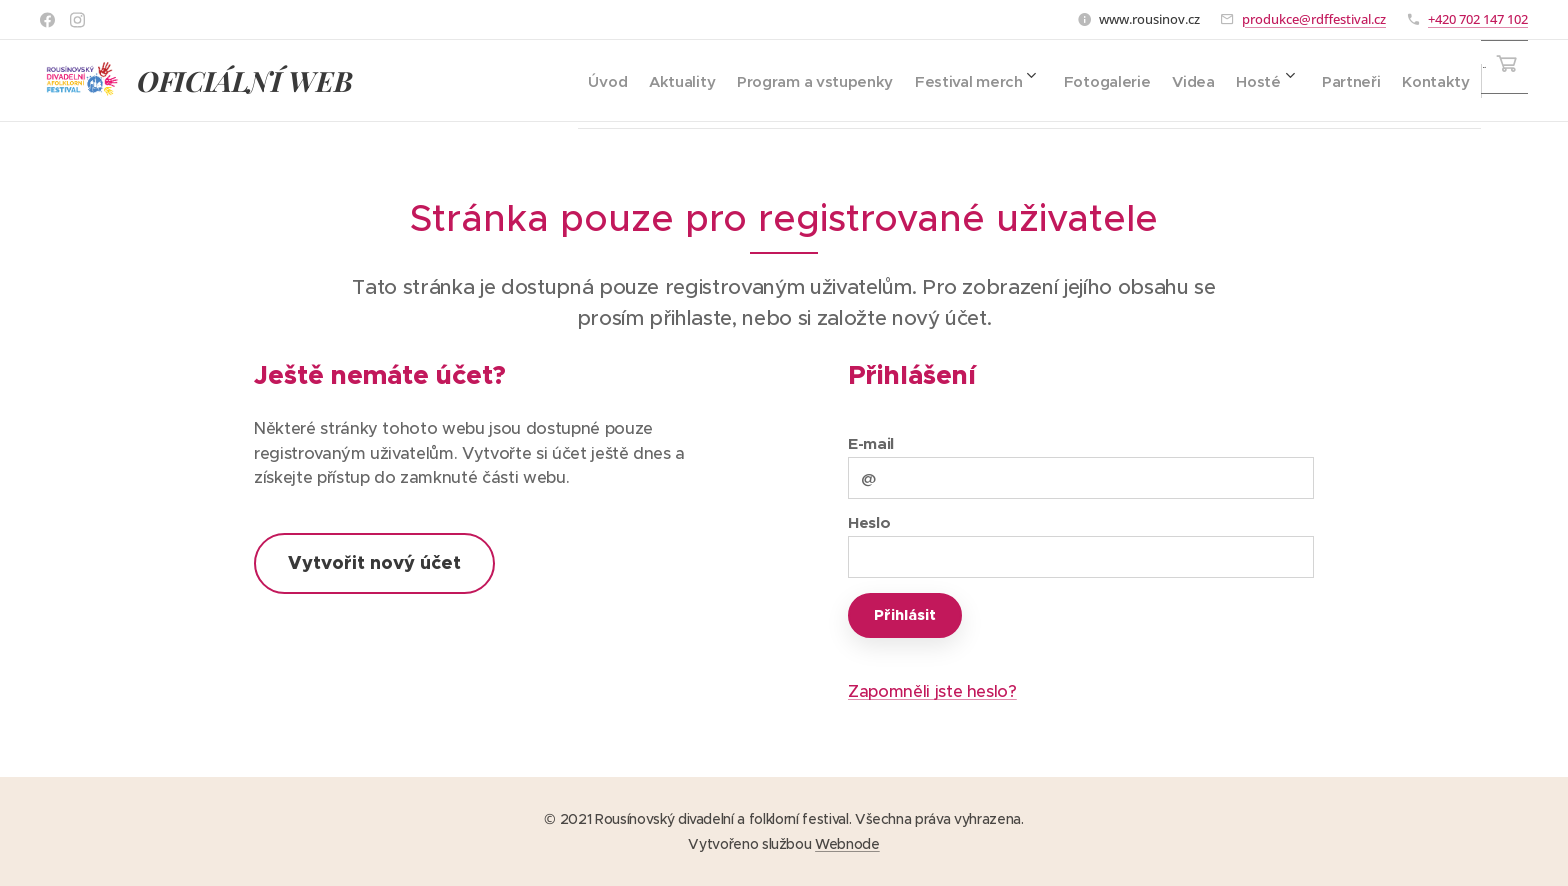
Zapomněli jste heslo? (932, 691)
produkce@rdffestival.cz (1314, 19)
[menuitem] (537, 81)
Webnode (847, 844)
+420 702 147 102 (1478, 19)
